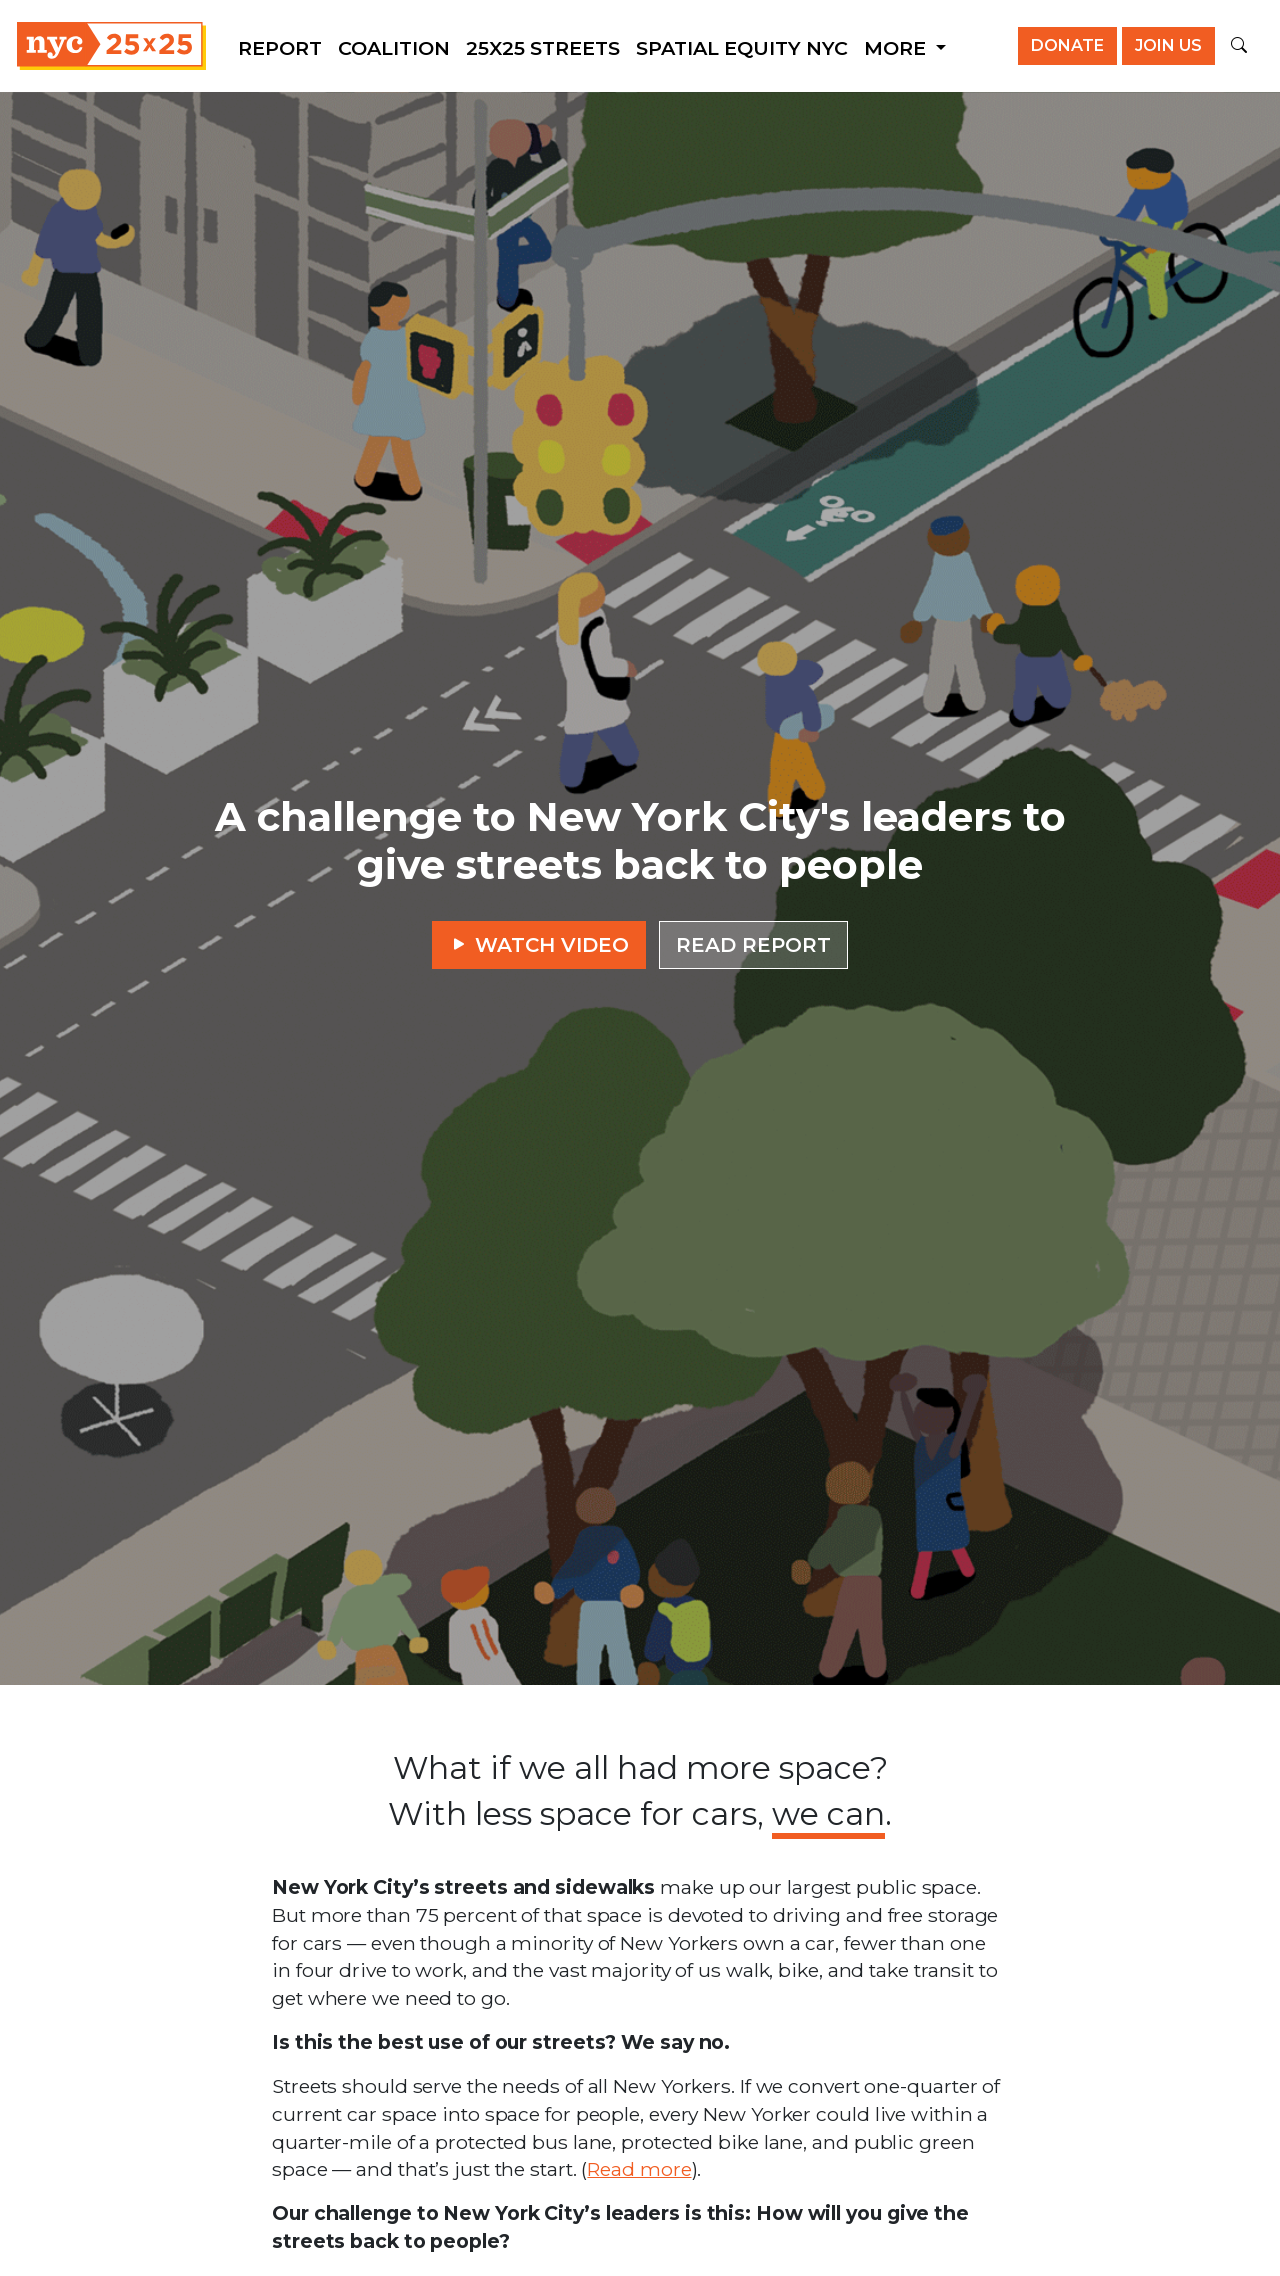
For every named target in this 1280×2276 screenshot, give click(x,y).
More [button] (897, 48)
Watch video (539, 945)
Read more (639, 2169)
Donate (1067, 45)
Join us (1168, 45)
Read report (753, 945)
